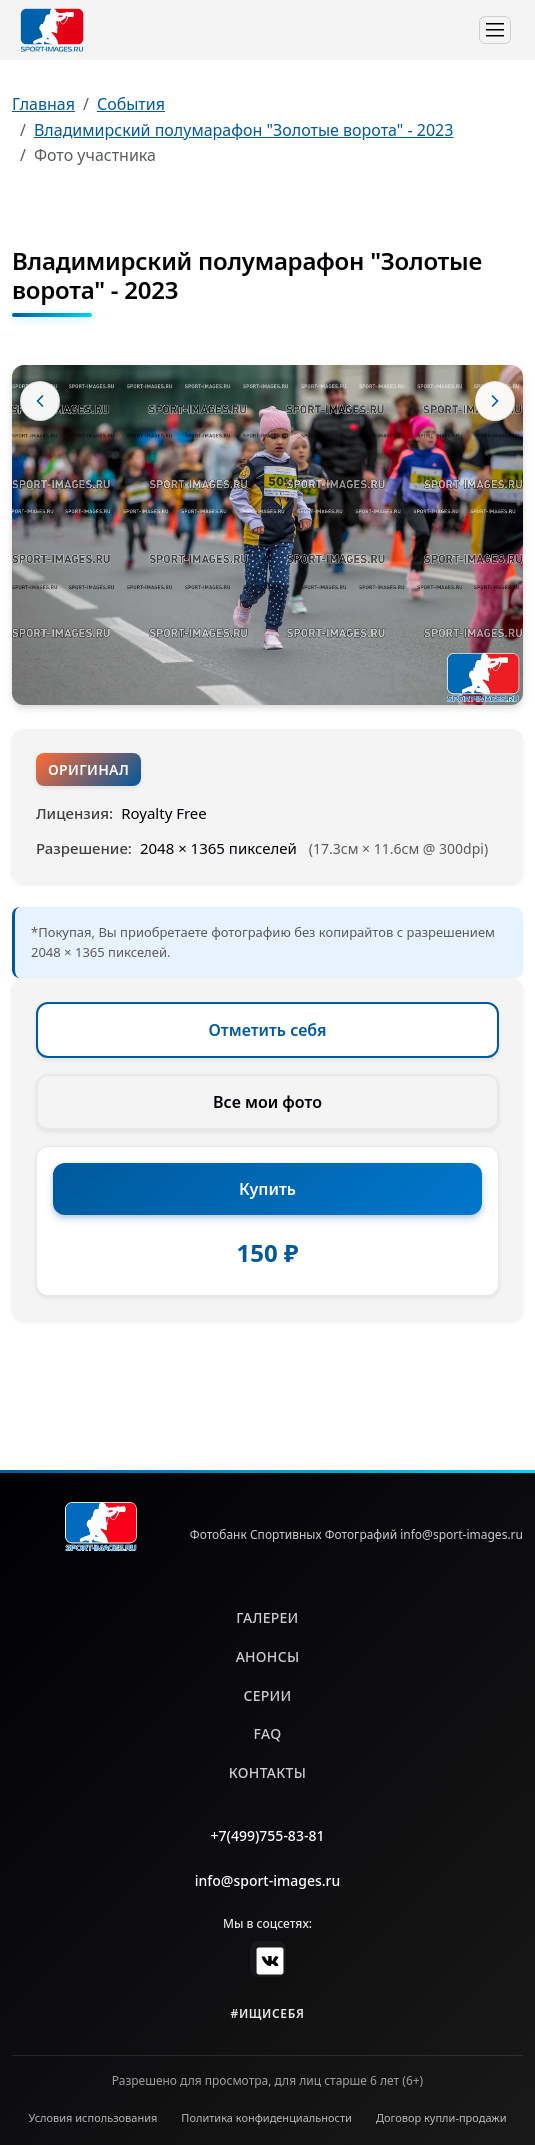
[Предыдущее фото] (40, 401)
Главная (43, 104)
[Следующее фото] (495, 401)
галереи (267, 1617)
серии (267, 1695)
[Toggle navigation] (495, 30)
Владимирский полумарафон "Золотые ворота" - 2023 (243, 130)
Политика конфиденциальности (266, 2117)
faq (268, 1733)
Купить (267, 1189)
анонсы (268, 1656)
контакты (267, 1772)
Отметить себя (268, 1030)
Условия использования (93, 2117)
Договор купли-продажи (441, 2117)
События (131, 104)
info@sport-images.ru (268, 1880)
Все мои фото (267, 1102)
